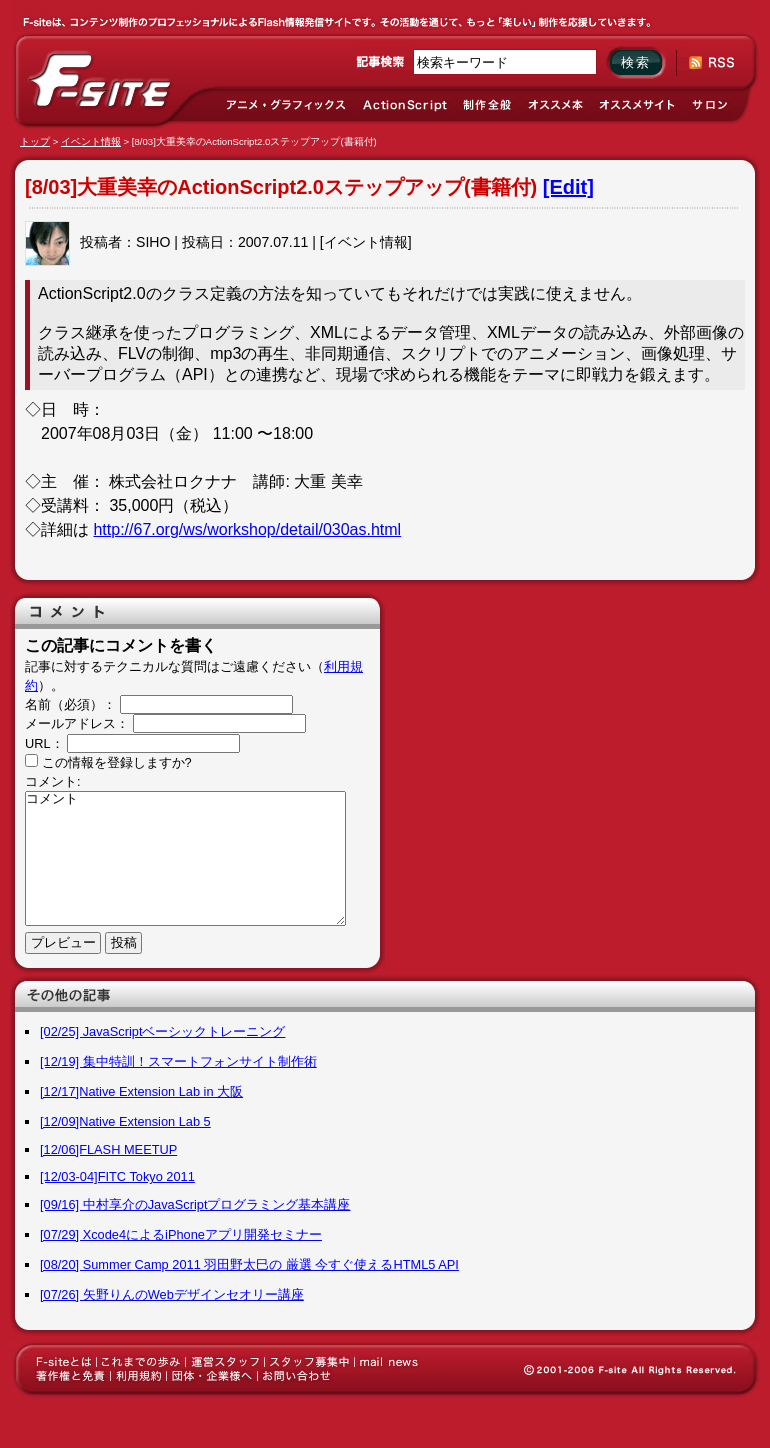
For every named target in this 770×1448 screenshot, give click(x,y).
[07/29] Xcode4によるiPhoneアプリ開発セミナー (181, 1234)
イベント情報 (91, 141)
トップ (35, 141)
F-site (100, 80)
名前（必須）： (70, 704)
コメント (185, 858)
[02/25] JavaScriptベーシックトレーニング (162, 1031)
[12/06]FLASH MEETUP (108, 1149)
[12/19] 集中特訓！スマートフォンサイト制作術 (178, 1061)
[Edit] (568, 187)
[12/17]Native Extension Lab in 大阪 (141, 1091)
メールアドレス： (77, 723)
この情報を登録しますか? (108, 762)
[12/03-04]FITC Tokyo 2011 (117, 1176)
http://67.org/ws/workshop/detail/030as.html (247, 529)
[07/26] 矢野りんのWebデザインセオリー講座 (172, 1294)
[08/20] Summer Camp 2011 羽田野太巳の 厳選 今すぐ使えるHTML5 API (249, 1264)
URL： (44, 743)
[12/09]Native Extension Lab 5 (125, 1121)
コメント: (53, 781)
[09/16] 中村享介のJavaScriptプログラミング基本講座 (195, 1204)
